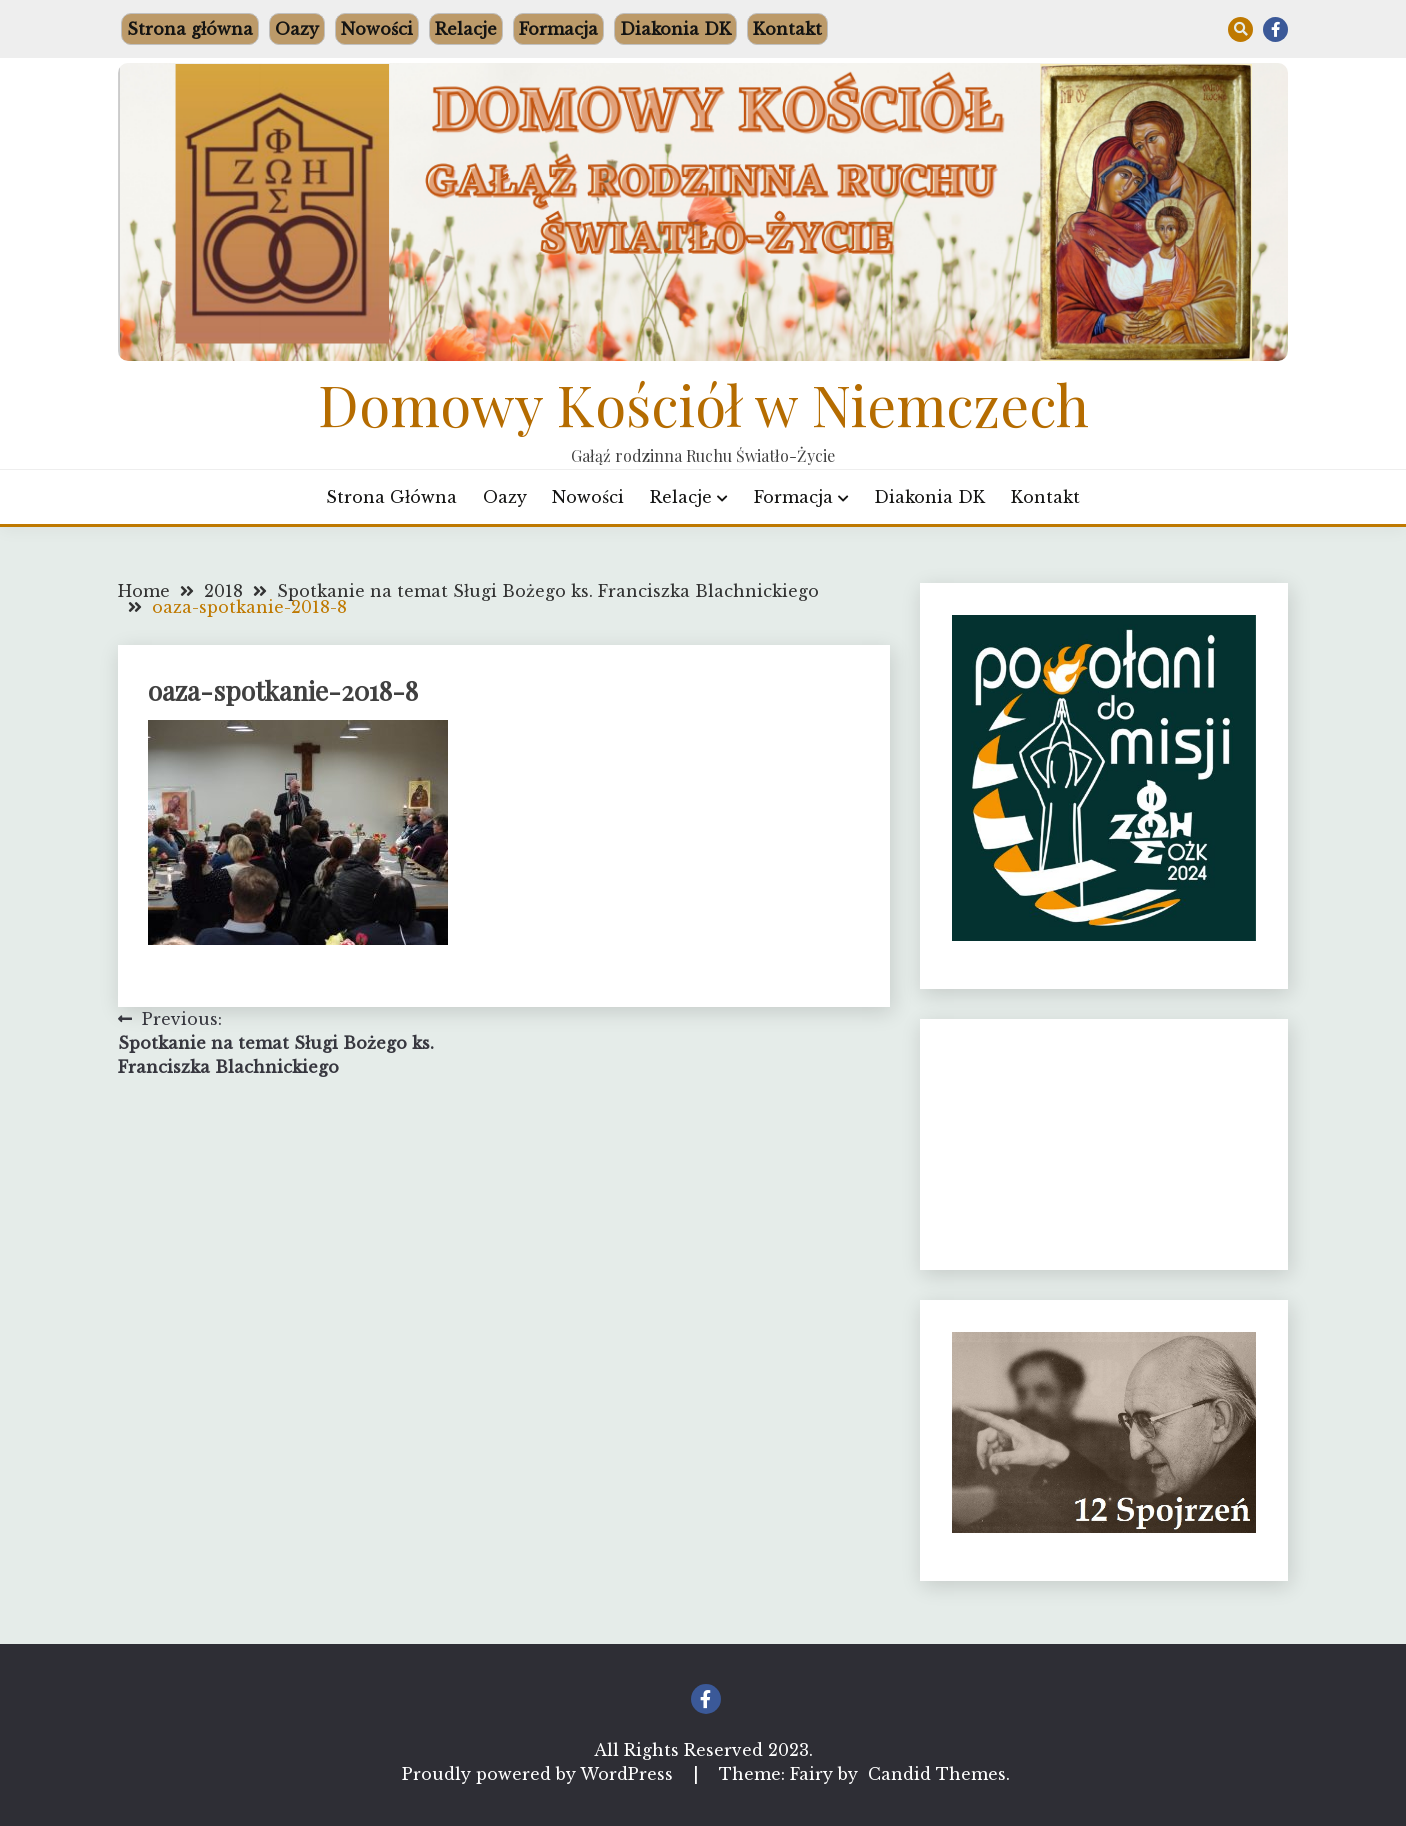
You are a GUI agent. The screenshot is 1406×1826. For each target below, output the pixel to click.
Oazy (297, 29)
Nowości (377, 29)
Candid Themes (937, 1774)
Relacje (466, 29)
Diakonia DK (675, 29)
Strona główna (190, 29)
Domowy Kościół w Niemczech (703, 403)
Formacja (558, 29)
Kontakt (787, 29)
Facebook (1275, 29)
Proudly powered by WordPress (540, 1774)
